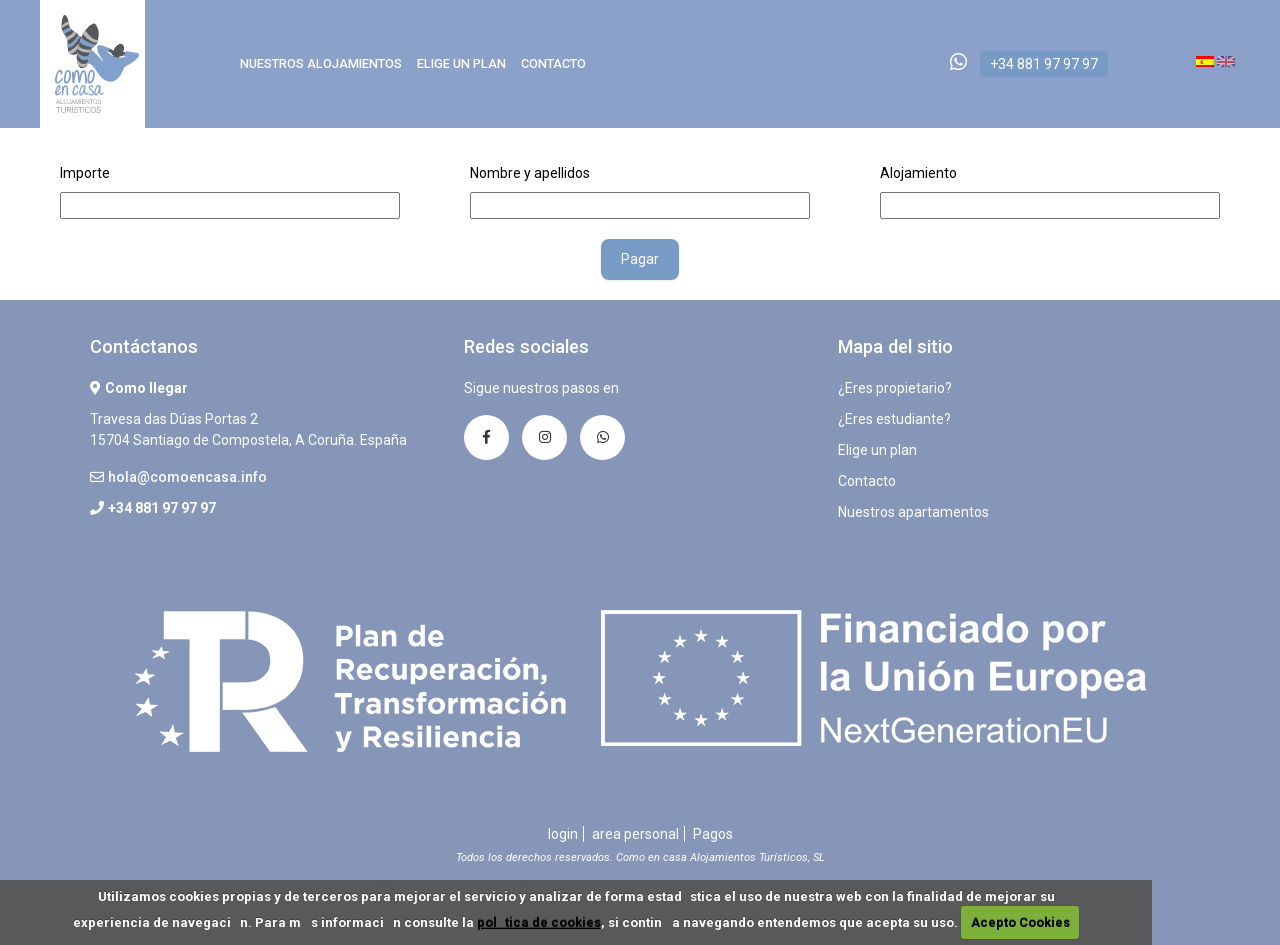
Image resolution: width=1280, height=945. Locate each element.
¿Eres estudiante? (894, 419)
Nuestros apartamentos (913, 512)
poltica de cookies (539, 922)
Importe (85, 173)
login (563, 834)
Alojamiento (918, 173)
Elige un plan (461, 63)
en (1226, 61)
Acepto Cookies (1020, 922)
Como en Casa (97, 64)
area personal (635, 834)
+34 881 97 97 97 (1044, 64)
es (1205, 61)
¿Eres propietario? (895, 388)
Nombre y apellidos (530, 173)
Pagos (713, 834)
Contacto (553, 63)
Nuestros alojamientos (321, 63)
